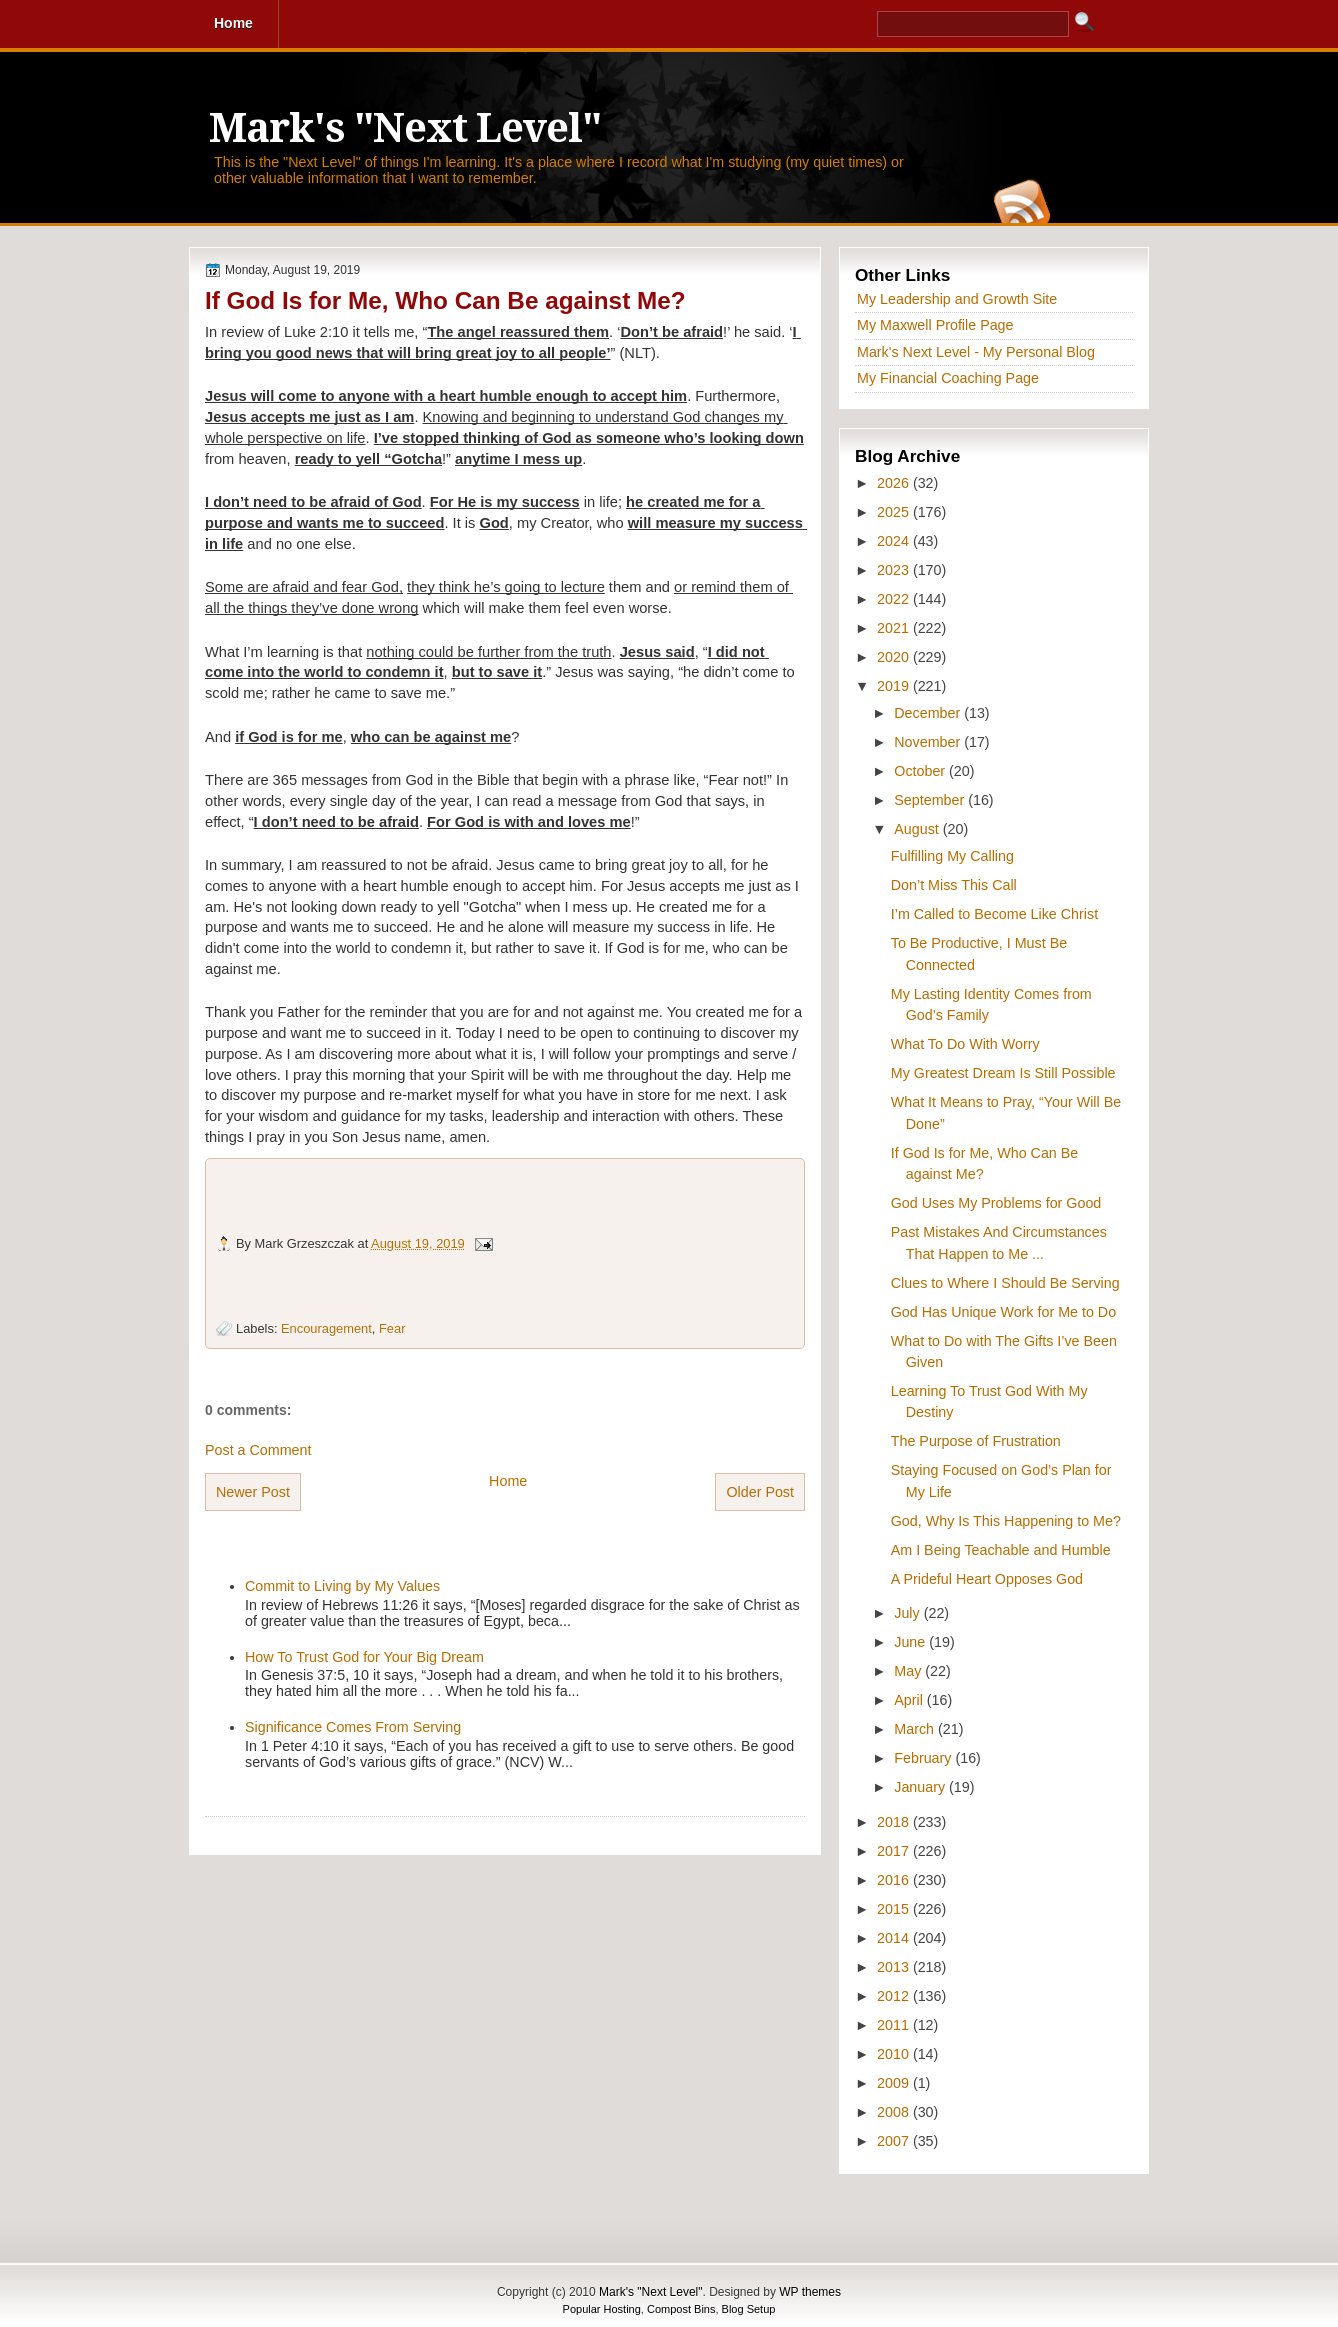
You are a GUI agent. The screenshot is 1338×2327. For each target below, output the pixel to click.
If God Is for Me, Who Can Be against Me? (445, 300)
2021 (895, 628)
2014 (895, 1938)
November (929, 742)
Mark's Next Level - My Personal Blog (976, 352)
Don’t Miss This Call (954, 885)
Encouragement (326, 1328)
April (910, 1700)
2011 (895, 2025)
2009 (895, 2083)
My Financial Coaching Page (948, 378)
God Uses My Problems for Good (996, 1203)
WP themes (810, 2292)
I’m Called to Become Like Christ (994, 914)
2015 (895, 1909)
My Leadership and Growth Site (957, 299)
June (911, 1642)
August (918, 829)
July (908, 1613)
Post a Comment (258, 1450)
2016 (895, 1880)
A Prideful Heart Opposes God (987, 1579)
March (916, 1729)
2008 (895, 2112)
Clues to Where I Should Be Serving (1005, 1283)
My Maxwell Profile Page (935, 325)
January (921, 1787)
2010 (895, 2054)
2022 (895, 599)
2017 (895, 1851)
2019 (895, 686)
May (909, 1671)
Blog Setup (749, 2309)
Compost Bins (681, 2309)
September (931, 800)
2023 (895, 570)
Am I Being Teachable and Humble (1001, 1550)
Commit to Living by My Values (342, 1586)
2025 (895, 512)
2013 (895, 1967)
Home (508, 1481)
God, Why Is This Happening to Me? (1006, 1521)
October (921, 771)
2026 (895, 483)
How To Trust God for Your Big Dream (364, 1657)
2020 (895, 657)
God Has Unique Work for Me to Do (1003, 1312)
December (929, 713)
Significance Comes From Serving (353, 1727)
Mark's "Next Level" (405, 128)
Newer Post (253, 1492)
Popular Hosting (602, 2309)
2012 (895, 1996)
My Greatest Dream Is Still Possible (1003, 1073)
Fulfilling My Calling (952, 856)
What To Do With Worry (965, 1044)
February (924, 1758)
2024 (895, 541)
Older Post (760, 1492)
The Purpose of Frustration (976, 1441)
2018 (895, 1822)
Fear (392, 1328)
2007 (895, 2141)
